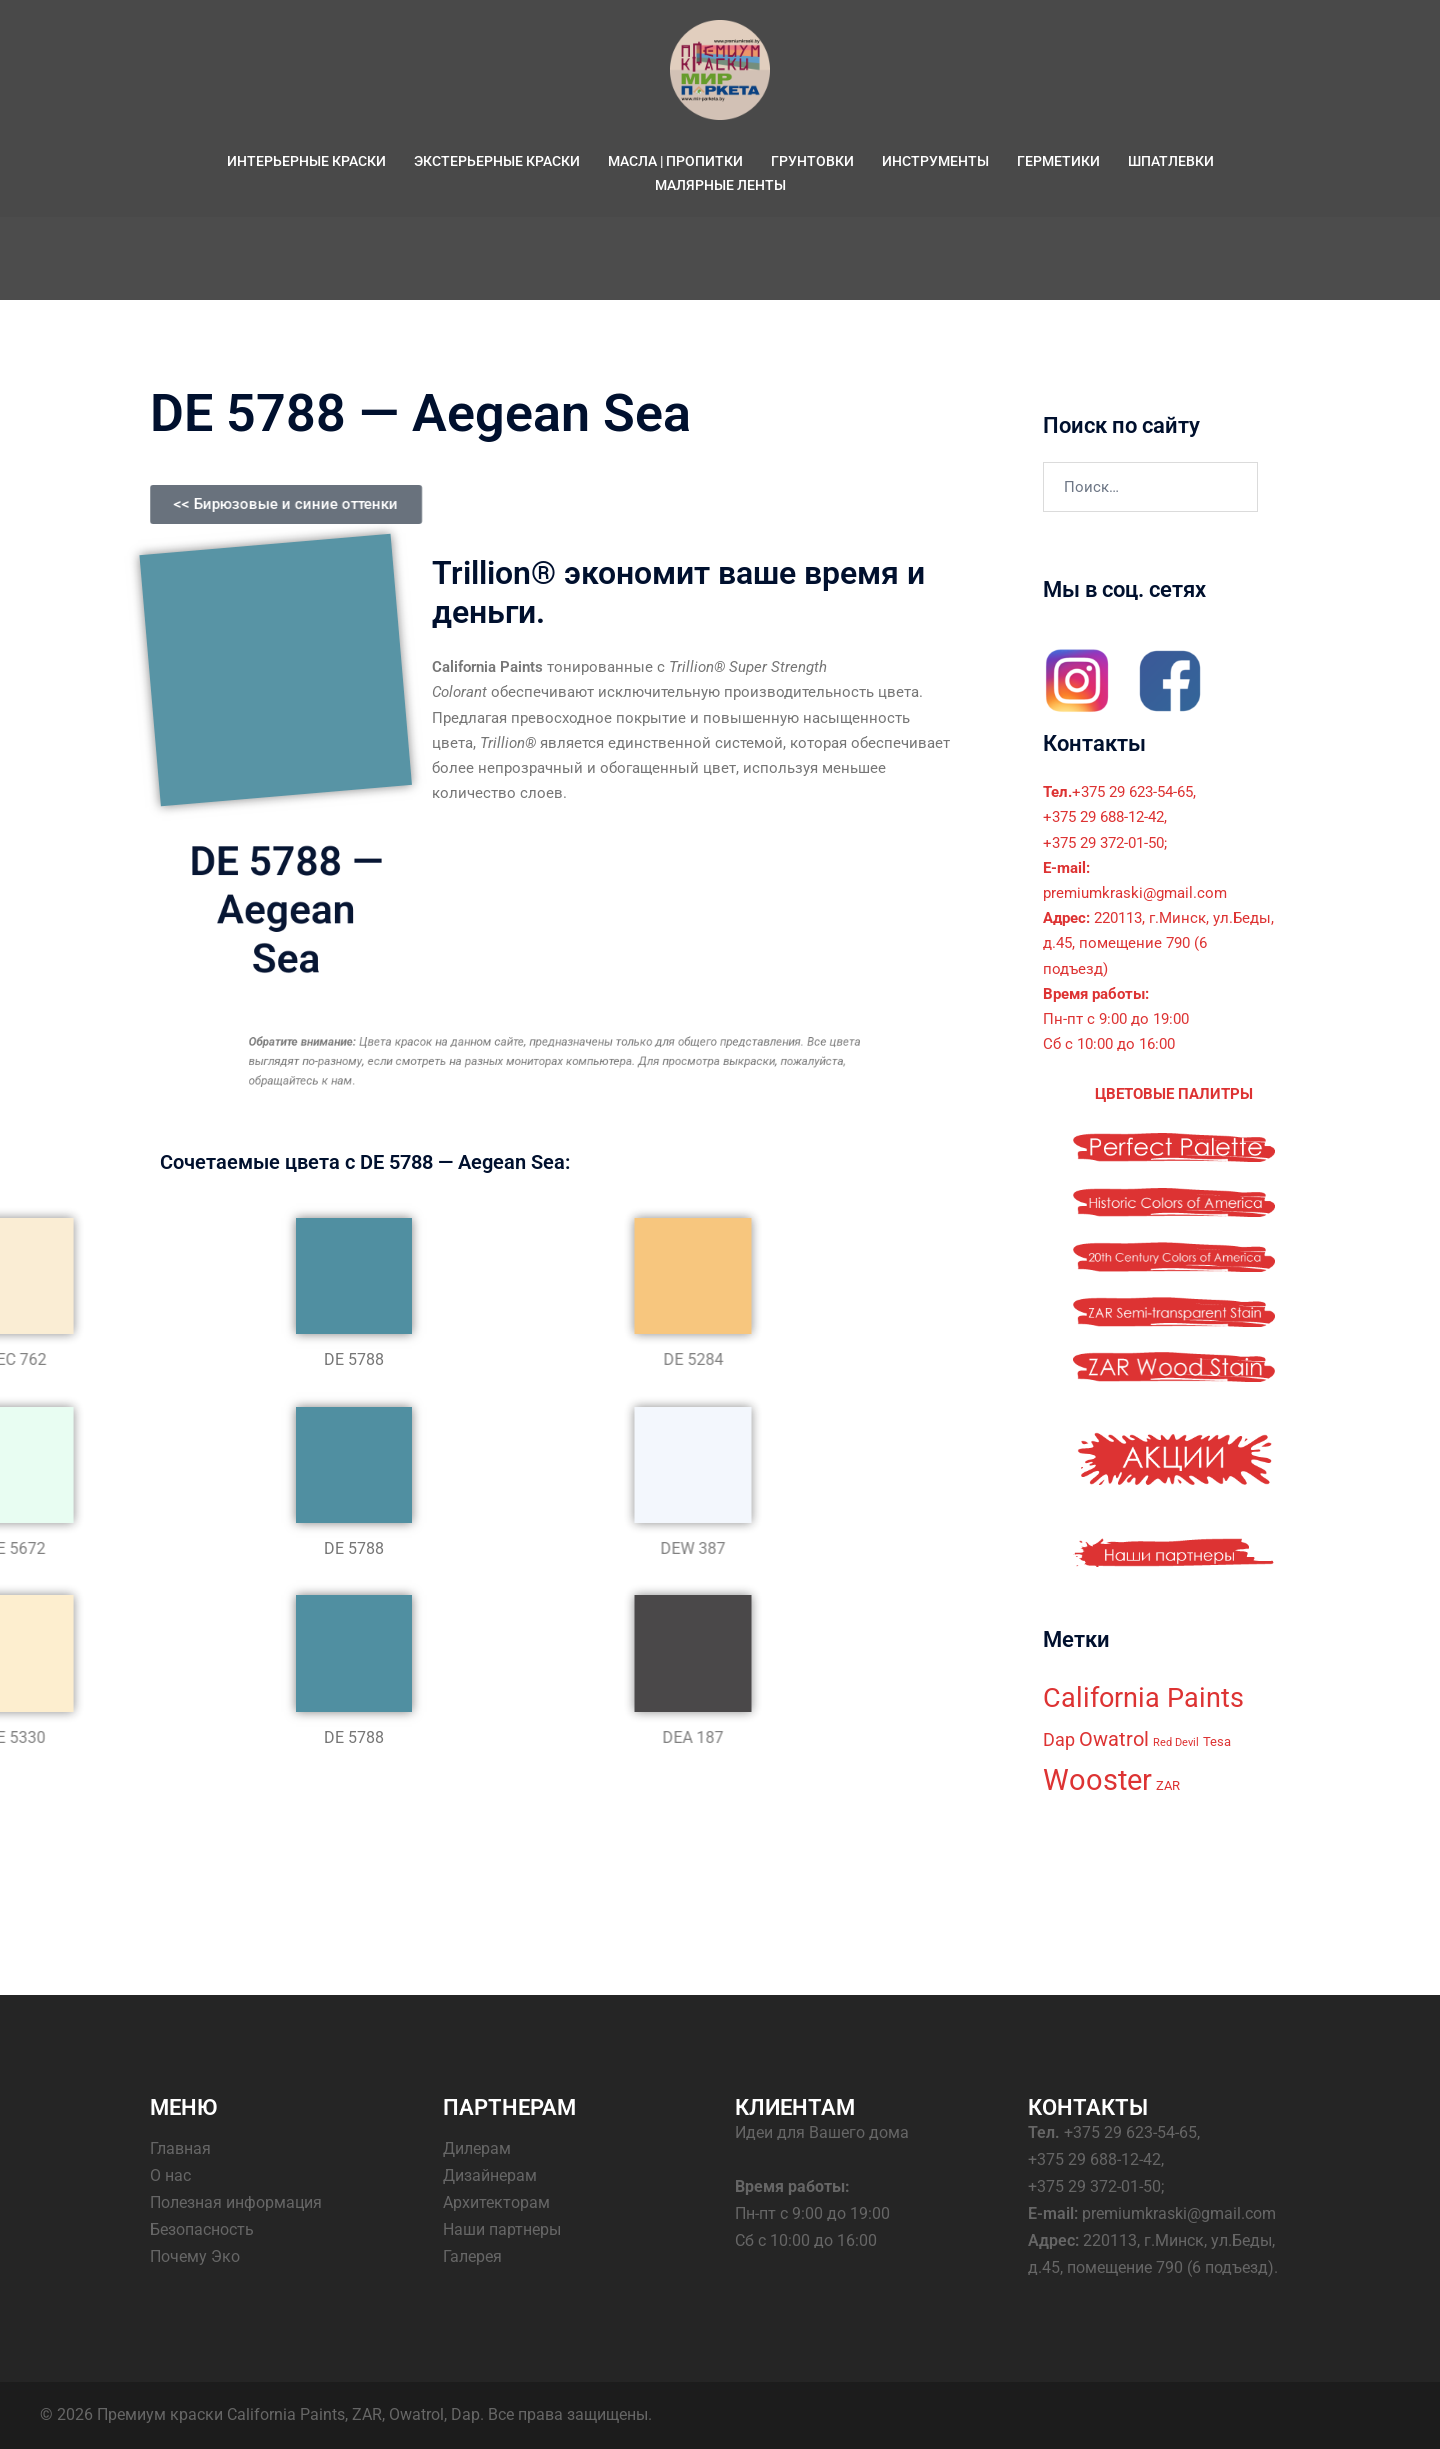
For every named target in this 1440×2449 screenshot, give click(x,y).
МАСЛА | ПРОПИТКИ (675, 161)
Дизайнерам (490, 2175)
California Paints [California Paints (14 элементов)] (1143, 1698)
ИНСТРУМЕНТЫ (935, 161)
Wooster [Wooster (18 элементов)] (1097, 1780)
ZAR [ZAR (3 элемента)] (1168, 1785)
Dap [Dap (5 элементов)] (1059, 1740)
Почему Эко (195, 2256)
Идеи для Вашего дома (822, 2132)
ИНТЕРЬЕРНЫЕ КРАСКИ (306, 161)
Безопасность (202, 2229)
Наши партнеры (502, 2229)
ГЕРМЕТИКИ (1058, 161)
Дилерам (477, 2148)
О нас (170, 2175)
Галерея (472, 2256)
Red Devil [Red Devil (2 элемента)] (1176, 1742)
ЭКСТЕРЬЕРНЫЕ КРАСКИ (497, 161)
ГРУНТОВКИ (812, 161)
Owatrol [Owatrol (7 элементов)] (1114, 1739)
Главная (180, 2148)
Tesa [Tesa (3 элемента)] (1217, 1741)
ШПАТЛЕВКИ (1171, 161)
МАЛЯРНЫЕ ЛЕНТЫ (720, 185)
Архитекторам (496, 2202)
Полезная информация (236, 2202)
